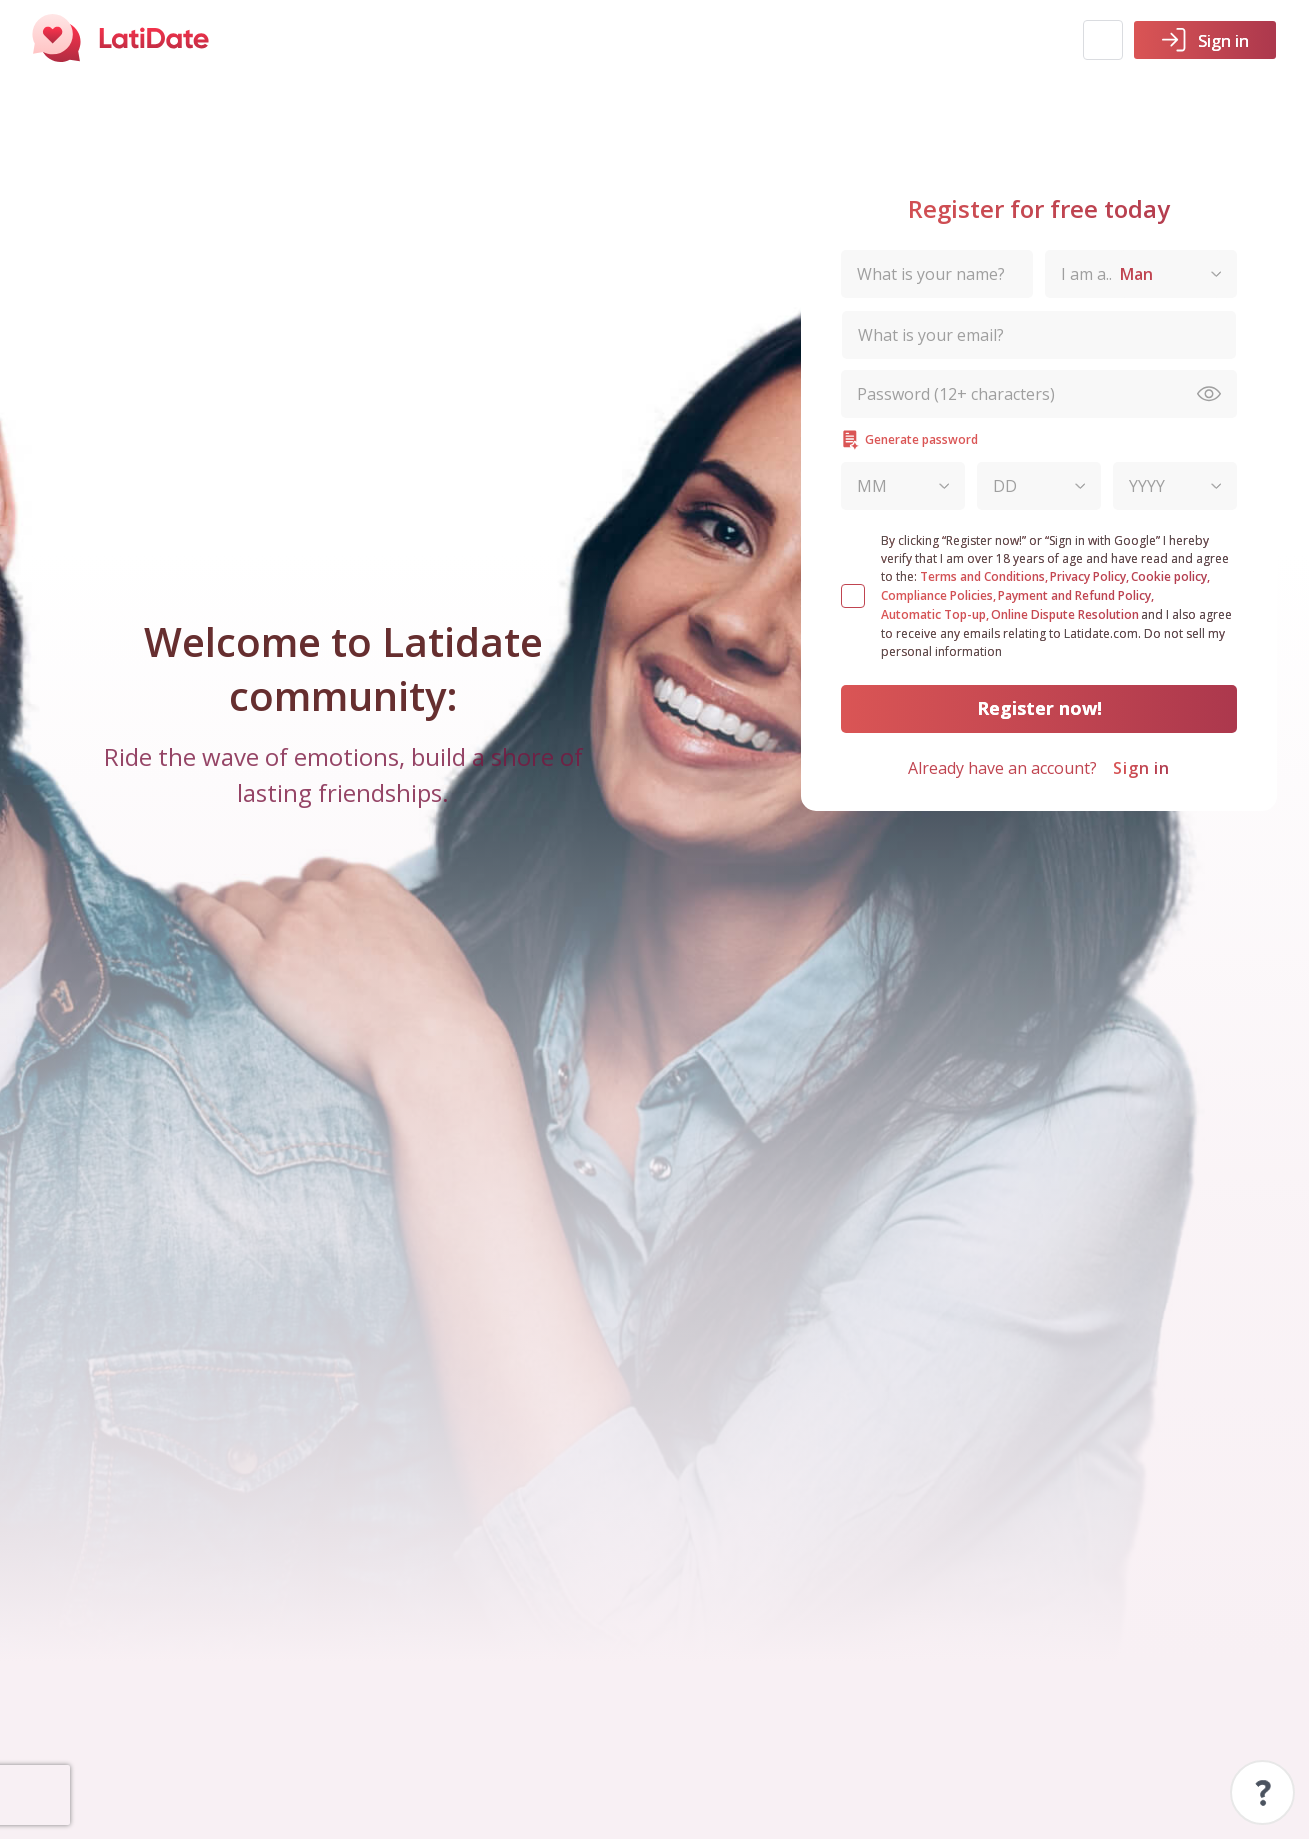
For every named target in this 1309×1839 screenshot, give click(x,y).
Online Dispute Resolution (1065, 614)
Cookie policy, (1170, 576)
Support (1263, 1793)
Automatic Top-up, (935, 614)
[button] (1103, 40)
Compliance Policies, (938, 595)
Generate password (909, 440)
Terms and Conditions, (984, 576)
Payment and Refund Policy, (1076, 595)
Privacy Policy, (1089, 576)
